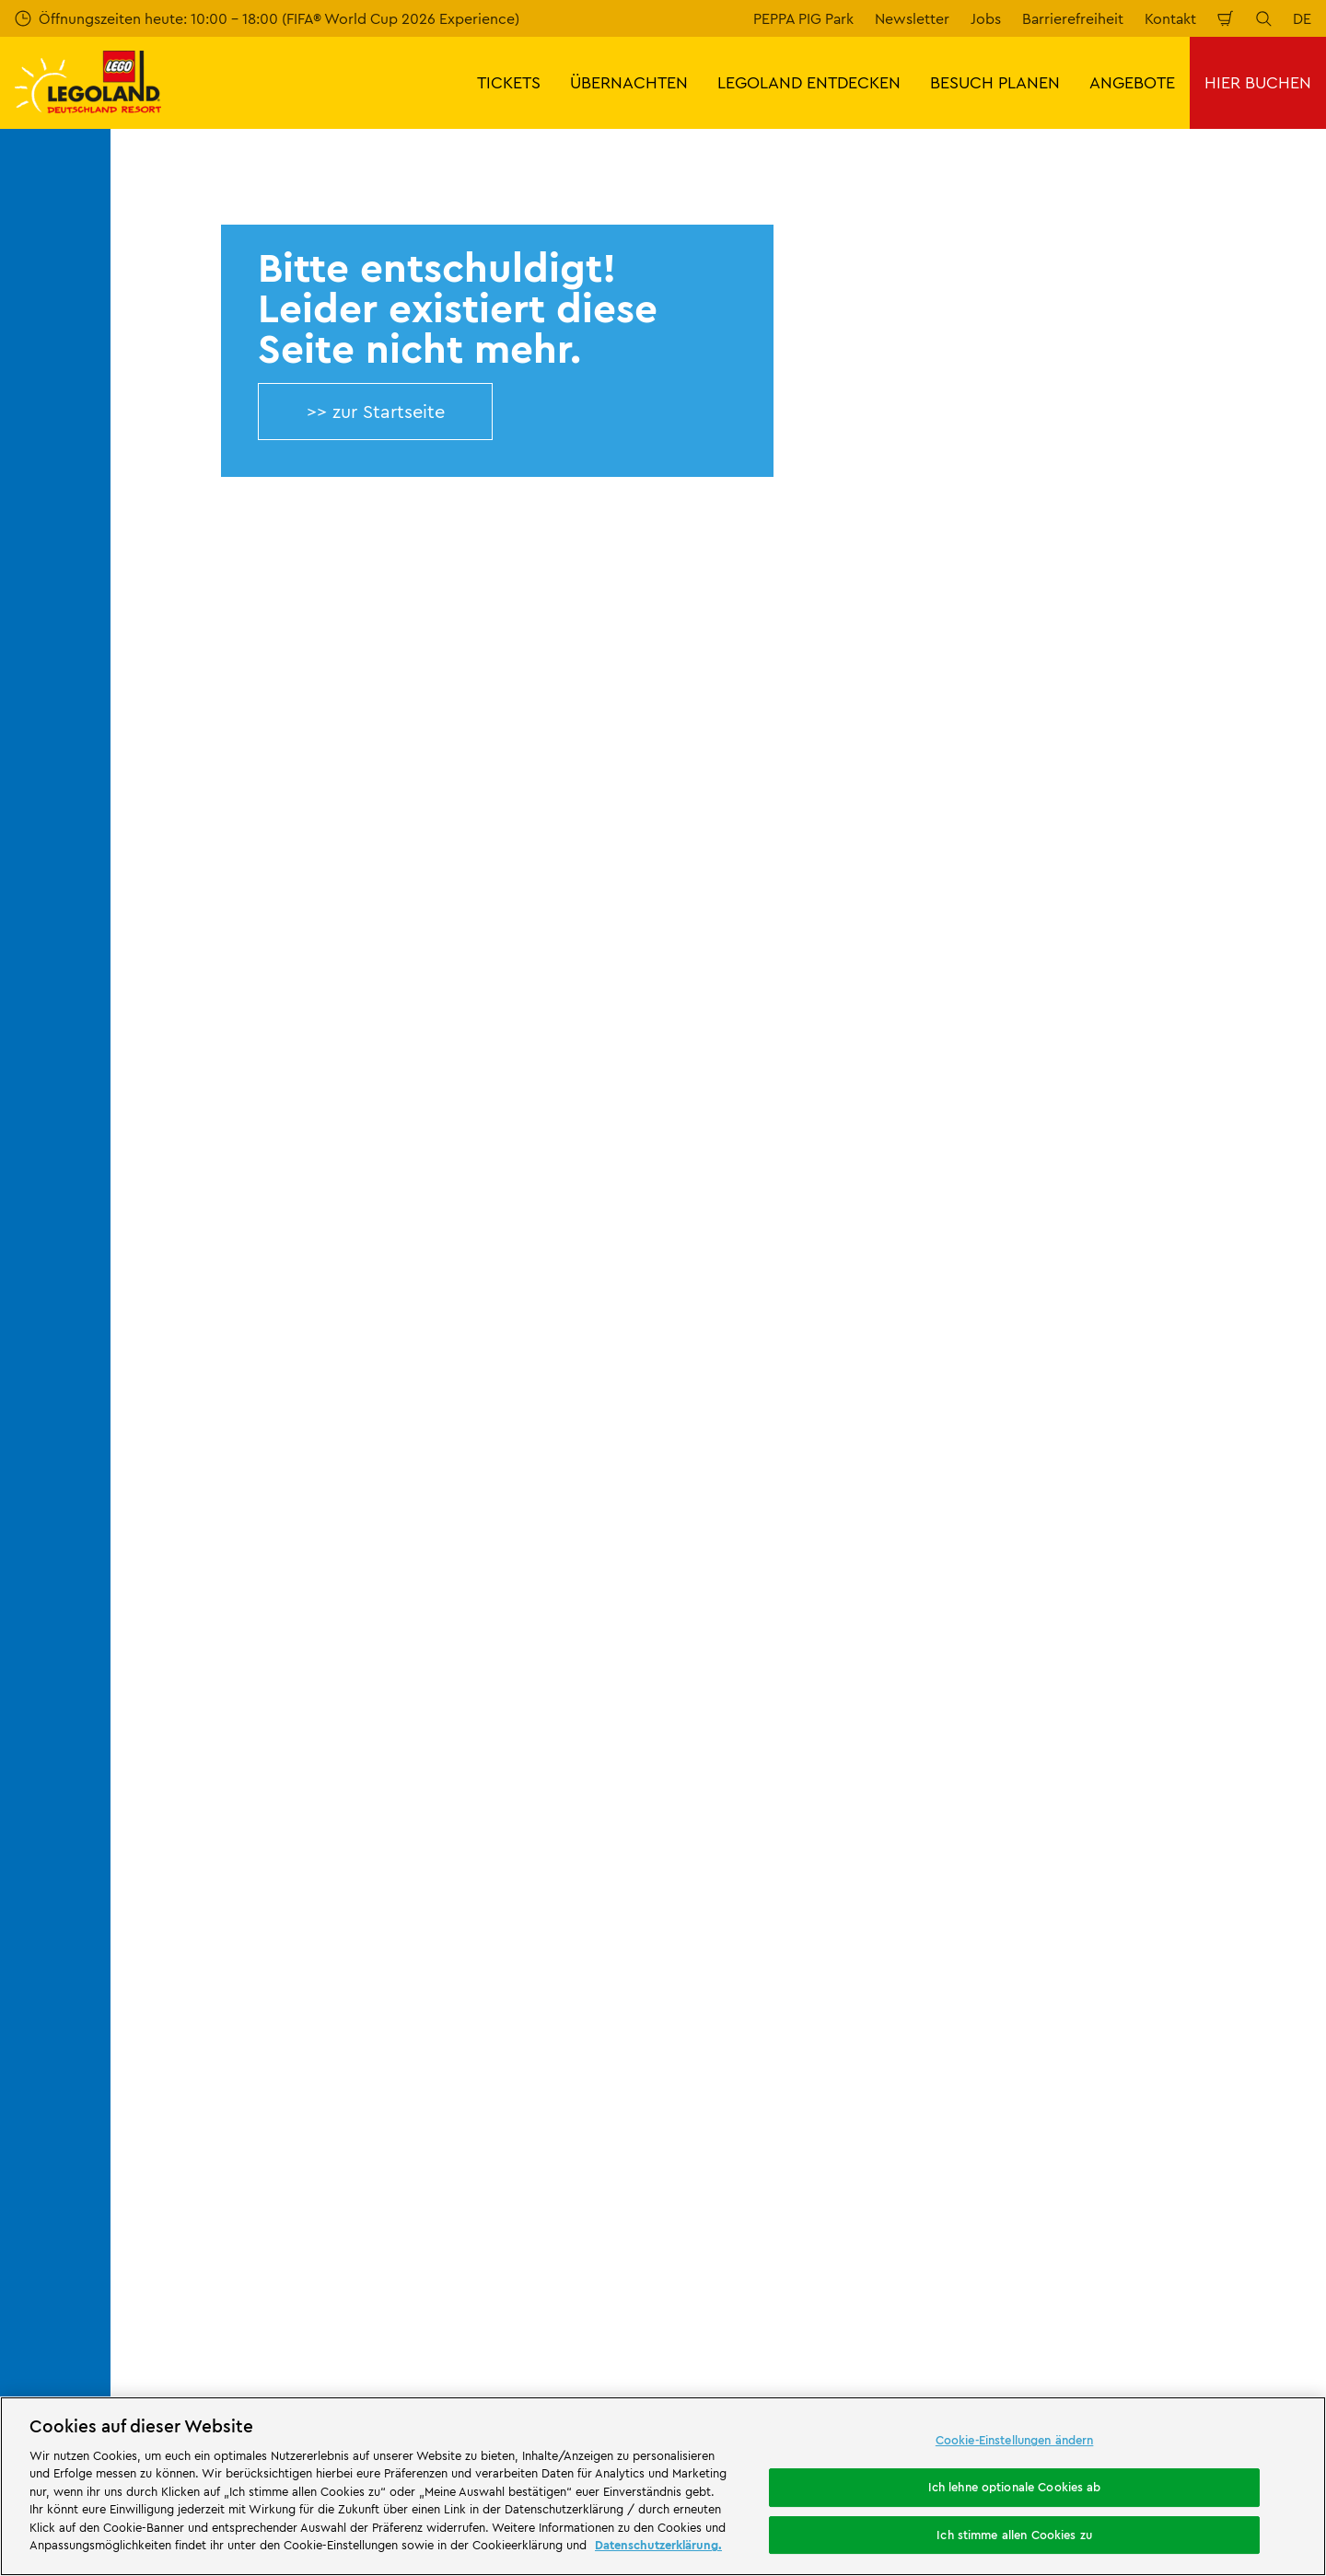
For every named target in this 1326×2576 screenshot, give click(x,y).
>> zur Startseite (376, 411)
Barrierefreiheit (1072, 18)
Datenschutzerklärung (806, 1923)
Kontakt (1170, 18)
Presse (147, 1775)
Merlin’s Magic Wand (194, 1838)
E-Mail (241, 1206)
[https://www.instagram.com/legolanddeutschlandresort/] (1154, 2239)
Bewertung (467, 1744)
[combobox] (643, 1467)
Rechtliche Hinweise (801, 1986)
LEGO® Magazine (181, 1902)
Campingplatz (643, 2300)
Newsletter (912, 18)
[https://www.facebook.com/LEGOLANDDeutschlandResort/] (1108, 2239)
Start (138, 1615)
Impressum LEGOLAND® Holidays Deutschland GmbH (845, 1833)
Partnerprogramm (185, 1870)
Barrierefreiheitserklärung (818, 2018)
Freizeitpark (481, 2238)
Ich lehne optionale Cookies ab (1014, 2486)
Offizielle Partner (181, 1806)
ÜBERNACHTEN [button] (629, 82)
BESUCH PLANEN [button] (995, 82)
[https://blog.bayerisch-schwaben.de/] (685, 2136)
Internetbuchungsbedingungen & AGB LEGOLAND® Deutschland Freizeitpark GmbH (861, 1777)
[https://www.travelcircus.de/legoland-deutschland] (584, 2136)
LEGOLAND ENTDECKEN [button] (809, 82)
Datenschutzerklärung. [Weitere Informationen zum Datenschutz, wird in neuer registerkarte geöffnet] (658, 2544)
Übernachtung (481, 2285)
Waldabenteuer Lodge (854, 2285)
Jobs (986, 18)
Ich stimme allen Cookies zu (1014, 2534)
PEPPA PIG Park (803, 18)
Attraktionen (852, 2223)
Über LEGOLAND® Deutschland (229, 1711)
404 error (205, 1615)
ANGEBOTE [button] (1132, 82)
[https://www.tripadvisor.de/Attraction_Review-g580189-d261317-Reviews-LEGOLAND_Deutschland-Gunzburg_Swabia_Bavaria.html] (1246, 2239)
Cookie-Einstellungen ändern (1015, 2440)
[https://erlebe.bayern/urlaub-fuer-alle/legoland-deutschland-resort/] (401, 2136)
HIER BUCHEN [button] (1257, 82)
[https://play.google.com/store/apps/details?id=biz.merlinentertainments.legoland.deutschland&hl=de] (1118, 2108)
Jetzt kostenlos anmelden (497, 1304)
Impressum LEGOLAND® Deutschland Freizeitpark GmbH (858, 1719)
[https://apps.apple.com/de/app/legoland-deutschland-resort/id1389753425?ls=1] (1250, 2108)
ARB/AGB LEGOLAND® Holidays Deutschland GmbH (841, 1882)
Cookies (760, 1954)
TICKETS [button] (509, 82)
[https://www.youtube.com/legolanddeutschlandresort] (1200, 2239)
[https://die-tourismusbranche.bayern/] (809, 2136)
